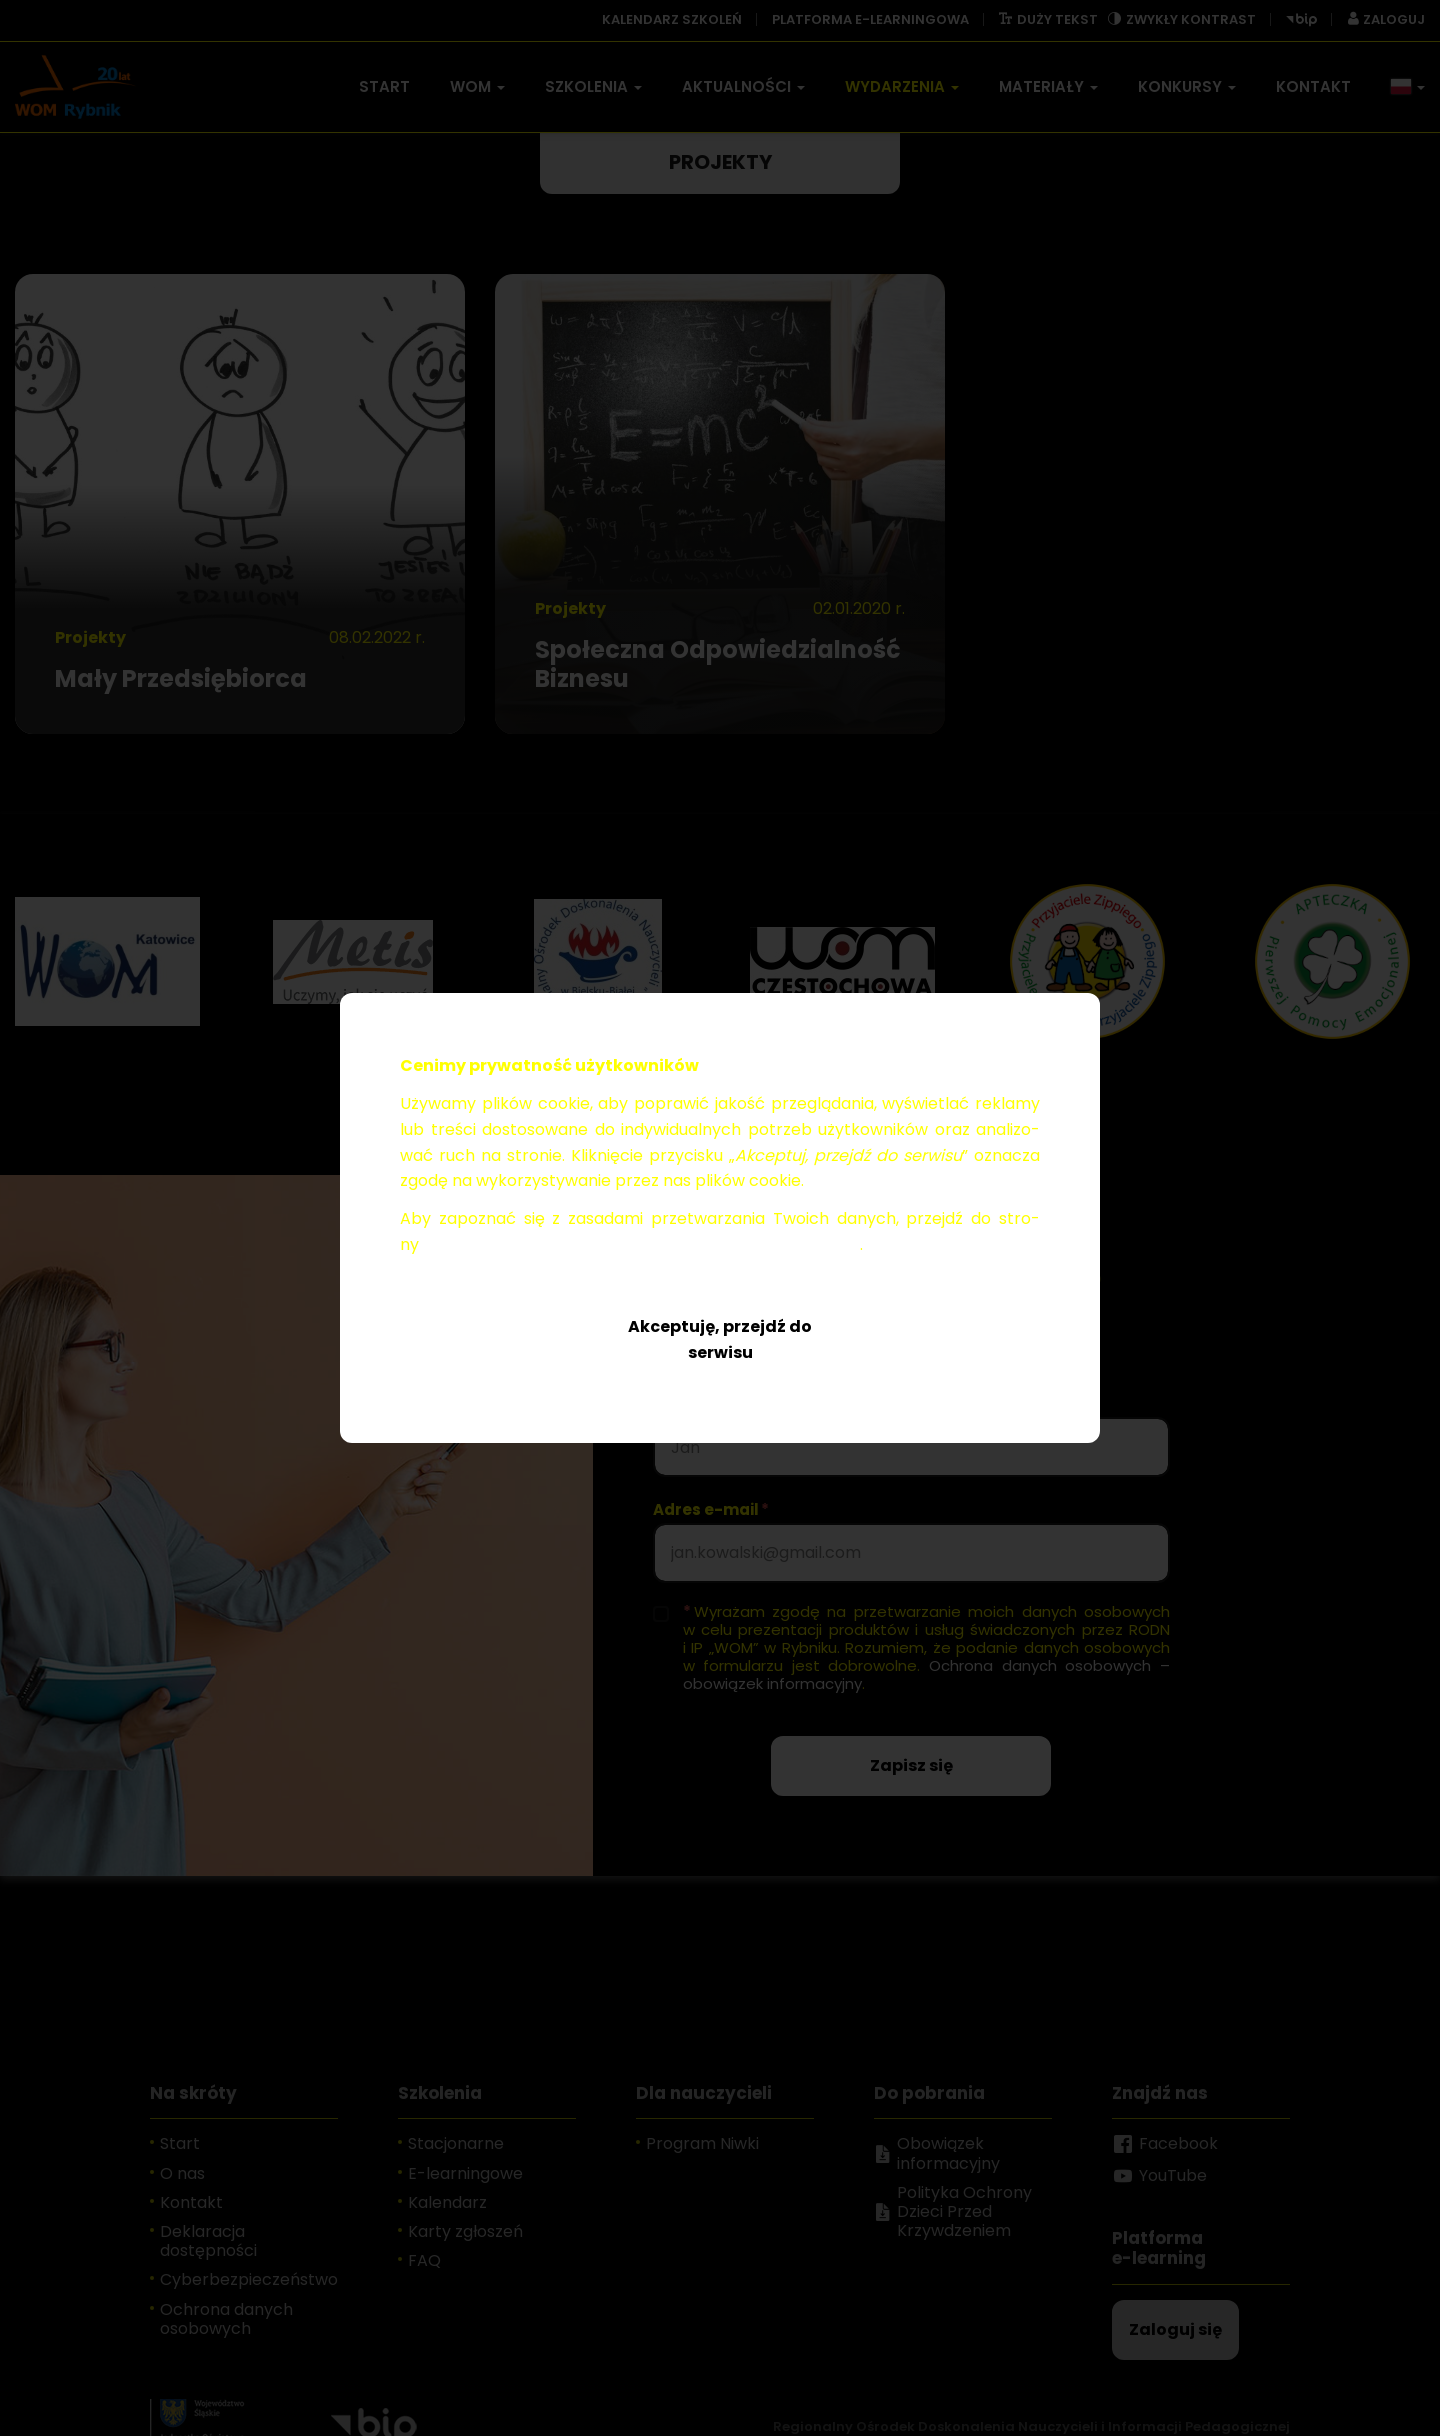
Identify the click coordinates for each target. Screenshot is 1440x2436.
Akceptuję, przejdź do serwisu (720, 1339)
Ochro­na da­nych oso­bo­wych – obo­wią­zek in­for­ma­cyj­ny (641, 1244)
